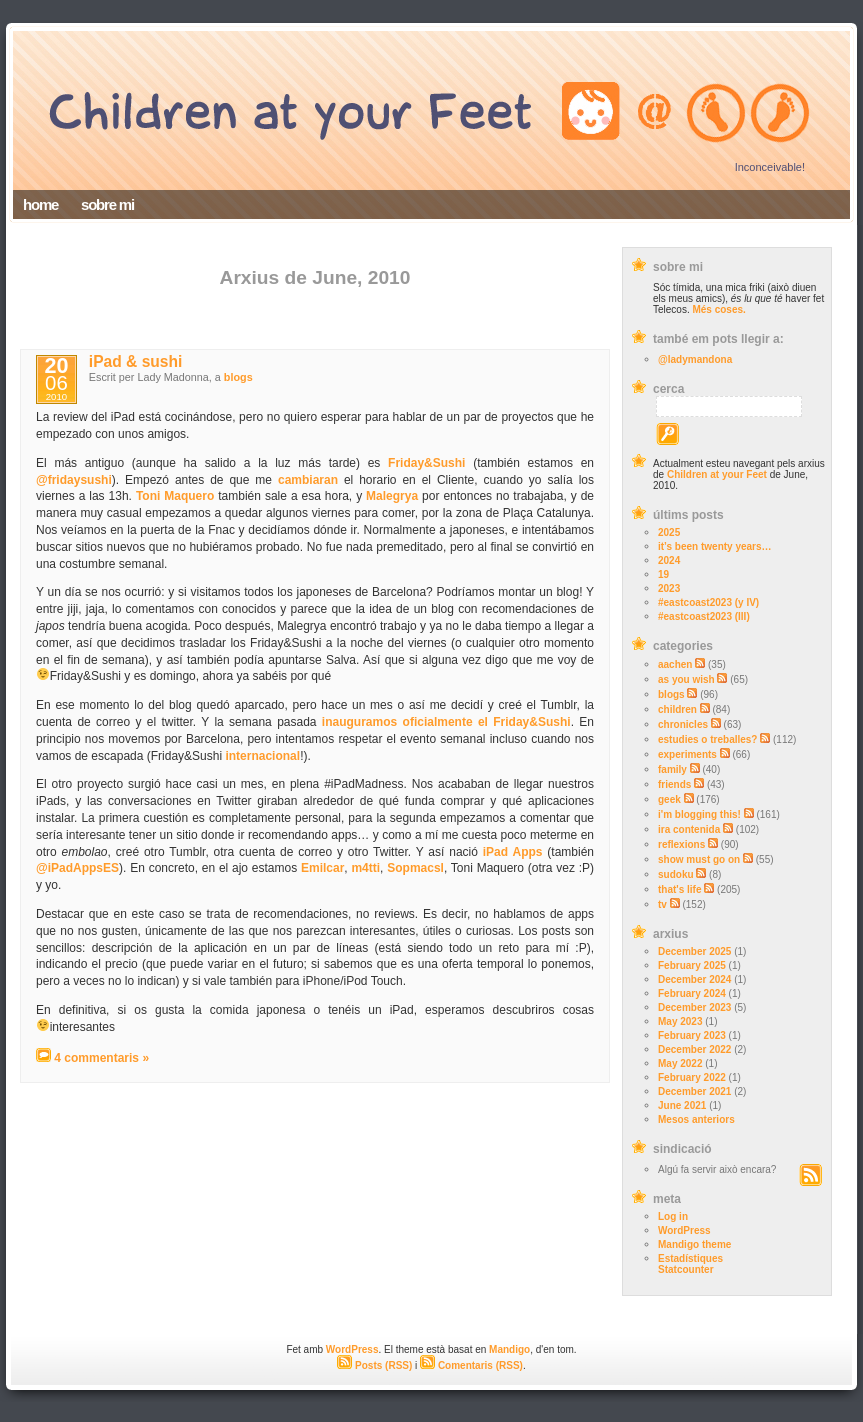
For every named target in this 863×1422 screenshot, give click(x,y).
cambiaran (308, 480)
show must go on (699, 859)
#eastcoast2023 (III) (704, 616)
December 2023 (694, 1007)
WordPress (684, 1230)
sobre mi (107, 204)
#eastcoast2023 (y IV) (708, 602)
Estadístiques (690, 1258)
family (672, 769)
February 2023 (692, 1035)
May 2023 (680, 1021)
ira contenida (689, 829)
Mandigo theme (694, 1244)
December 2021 (694, 1091)
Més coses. (718, 309)
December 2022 (694, 1049)
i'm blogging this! (699, 814)
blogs (671, 694)
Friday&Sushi (426, 463)
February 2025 (692, 965)
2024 (669, 560)
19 (663, 574)
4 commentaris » (101, 1058)
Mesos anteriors (696, 1119)
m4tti (365, 868)
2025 (669, 532)
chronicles (683, 724)
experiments (687, 754)
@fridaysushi (74, 480)
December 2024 (694, 979)
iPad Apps (513, 852)
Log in (673, 1216)
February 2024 (692, 993)
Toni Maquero (175, 496)
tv (662, 904)
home (40, 204)
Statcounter (686, 1269)
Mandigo (509, 1349)
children (677, 709)
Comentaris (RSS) (471, 1365)
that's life (680, 889)
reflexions (681, 844)
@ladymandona (695, 359)
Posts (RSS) (374, 1365)
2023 (669, 588)
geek (669, 799)
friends (674, 784)
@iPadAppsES (77, 868)
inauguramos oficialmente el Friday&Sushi (446, 722)
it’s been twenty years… (715, 546)
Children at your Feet (717, 474)
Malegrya (392, 496)
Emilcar (322, 868)
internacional (262, 756)
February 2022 (692, 1077)
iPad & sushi (136, 361)
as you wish (686, 679)
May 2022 (680, 1063)
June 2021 (682, 1105)
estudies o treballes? (707, 739)
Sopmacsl (415, 868)
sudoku (676, 874)
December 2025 (694, 951)
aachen (675, 664)
